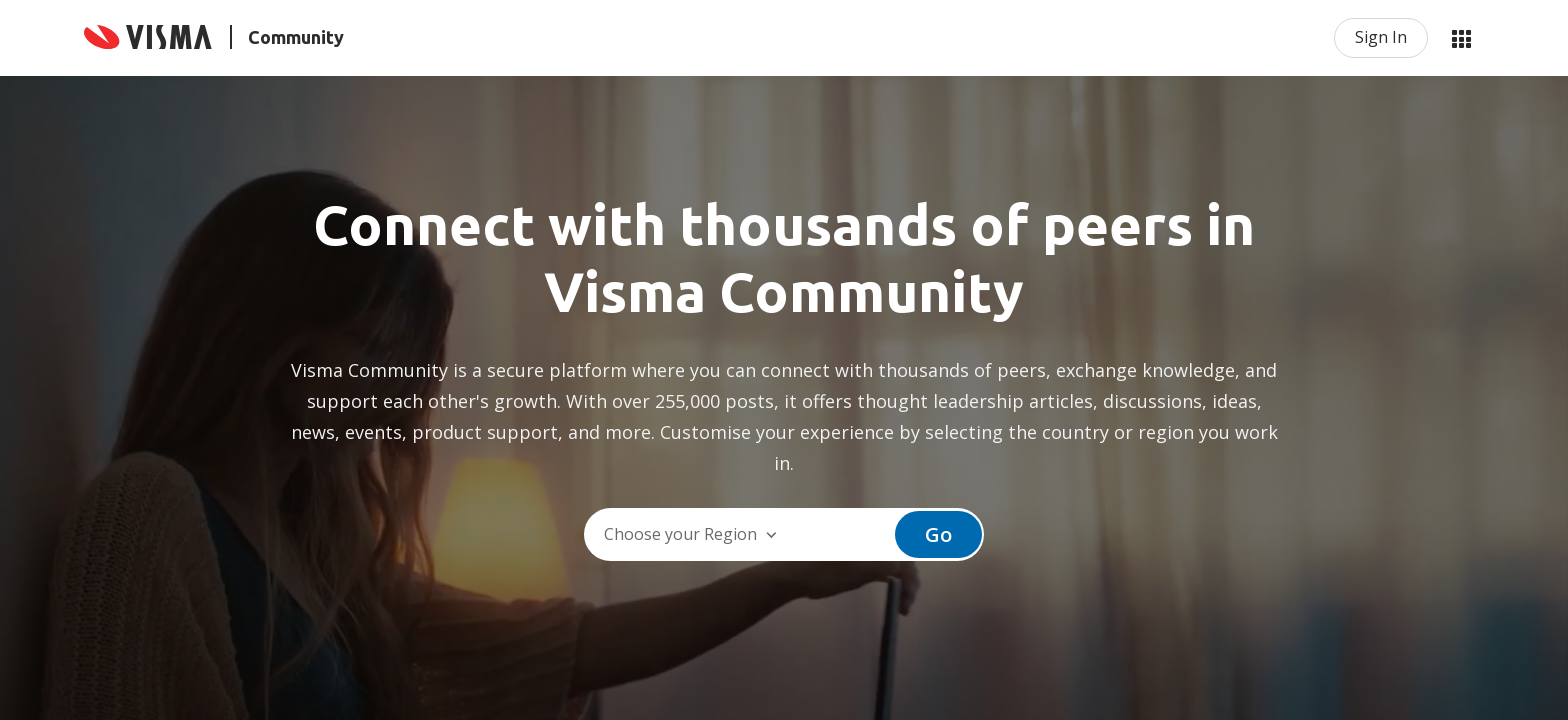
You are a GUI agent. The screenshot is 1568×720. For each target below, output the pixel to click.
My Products (1461, 38)
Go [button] (938, 534)
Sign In (1381, 37)
